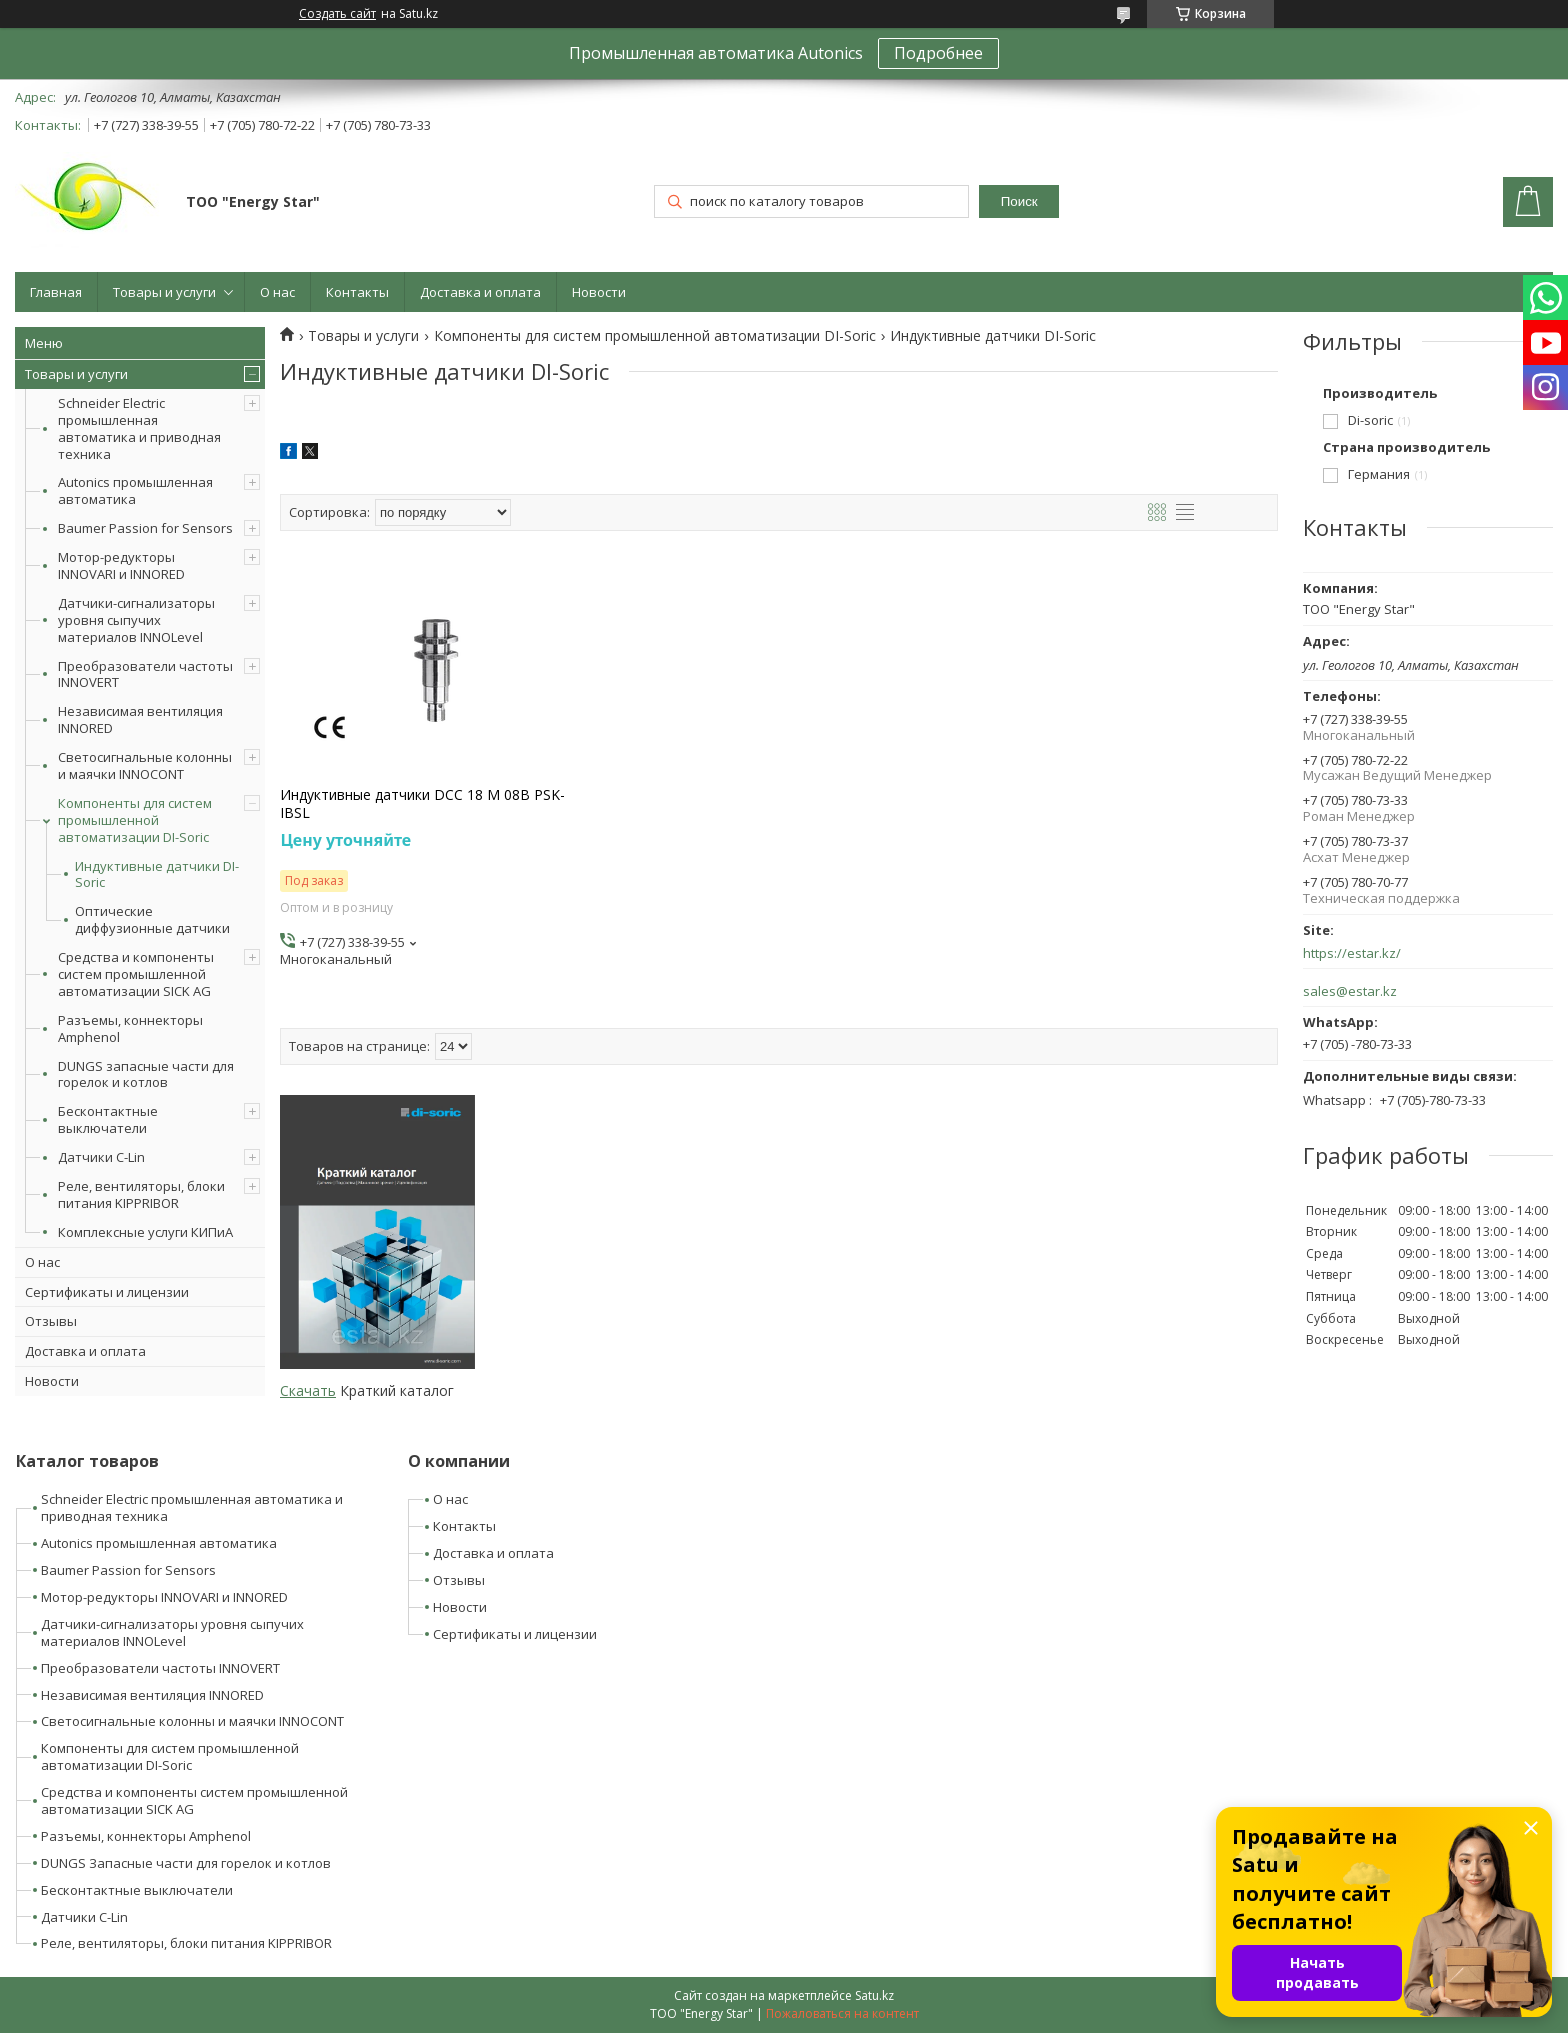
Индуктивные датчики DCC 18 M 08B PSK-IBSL (422, 804)
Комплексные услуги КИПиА (145, 1232)
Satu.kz (874, 1995)
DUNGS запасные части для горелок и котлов (146, 1074)
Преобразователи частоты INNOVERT (145, 674)
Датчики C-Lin (101, 1157)
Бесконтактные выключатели (108, 1119)
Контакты (357, 292)
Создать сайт (337, 14)
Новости (599, 292)
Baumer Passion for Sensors (145, 528)
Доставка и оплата (480, 292)
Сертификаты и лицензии (107, 1292)
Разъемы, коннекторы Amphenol (130, 1028)
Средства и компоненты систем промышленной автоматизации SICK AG (136, 974)
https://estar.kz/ (1352, 953)
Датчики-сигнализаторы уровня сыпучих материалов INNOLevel (136, 620)
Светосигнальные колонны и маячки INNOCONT (145, 765)
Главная (56, 292)
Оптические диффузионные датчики (152, 920)
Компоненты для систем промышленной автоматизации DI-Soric (135, 820)
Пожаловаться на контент (842, 2013)
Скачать (308, 1390)
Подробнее (938, 53)
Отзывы (51, 1321)
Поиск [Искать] (1019, 201)
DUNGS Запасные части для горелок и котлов (186, 1863)
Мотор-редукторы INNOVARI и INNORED (121, 565)
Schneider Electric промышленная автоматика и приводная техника (139, 428)
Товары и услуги (164, 292)
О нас (277, 292)
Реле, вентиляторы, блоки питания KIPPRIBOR (141, 1194)
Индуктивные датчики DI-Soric (157, 875)
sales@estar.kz (1350, 991)
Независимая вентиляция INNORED (140, 719)
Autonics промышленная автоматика (135, 490)
